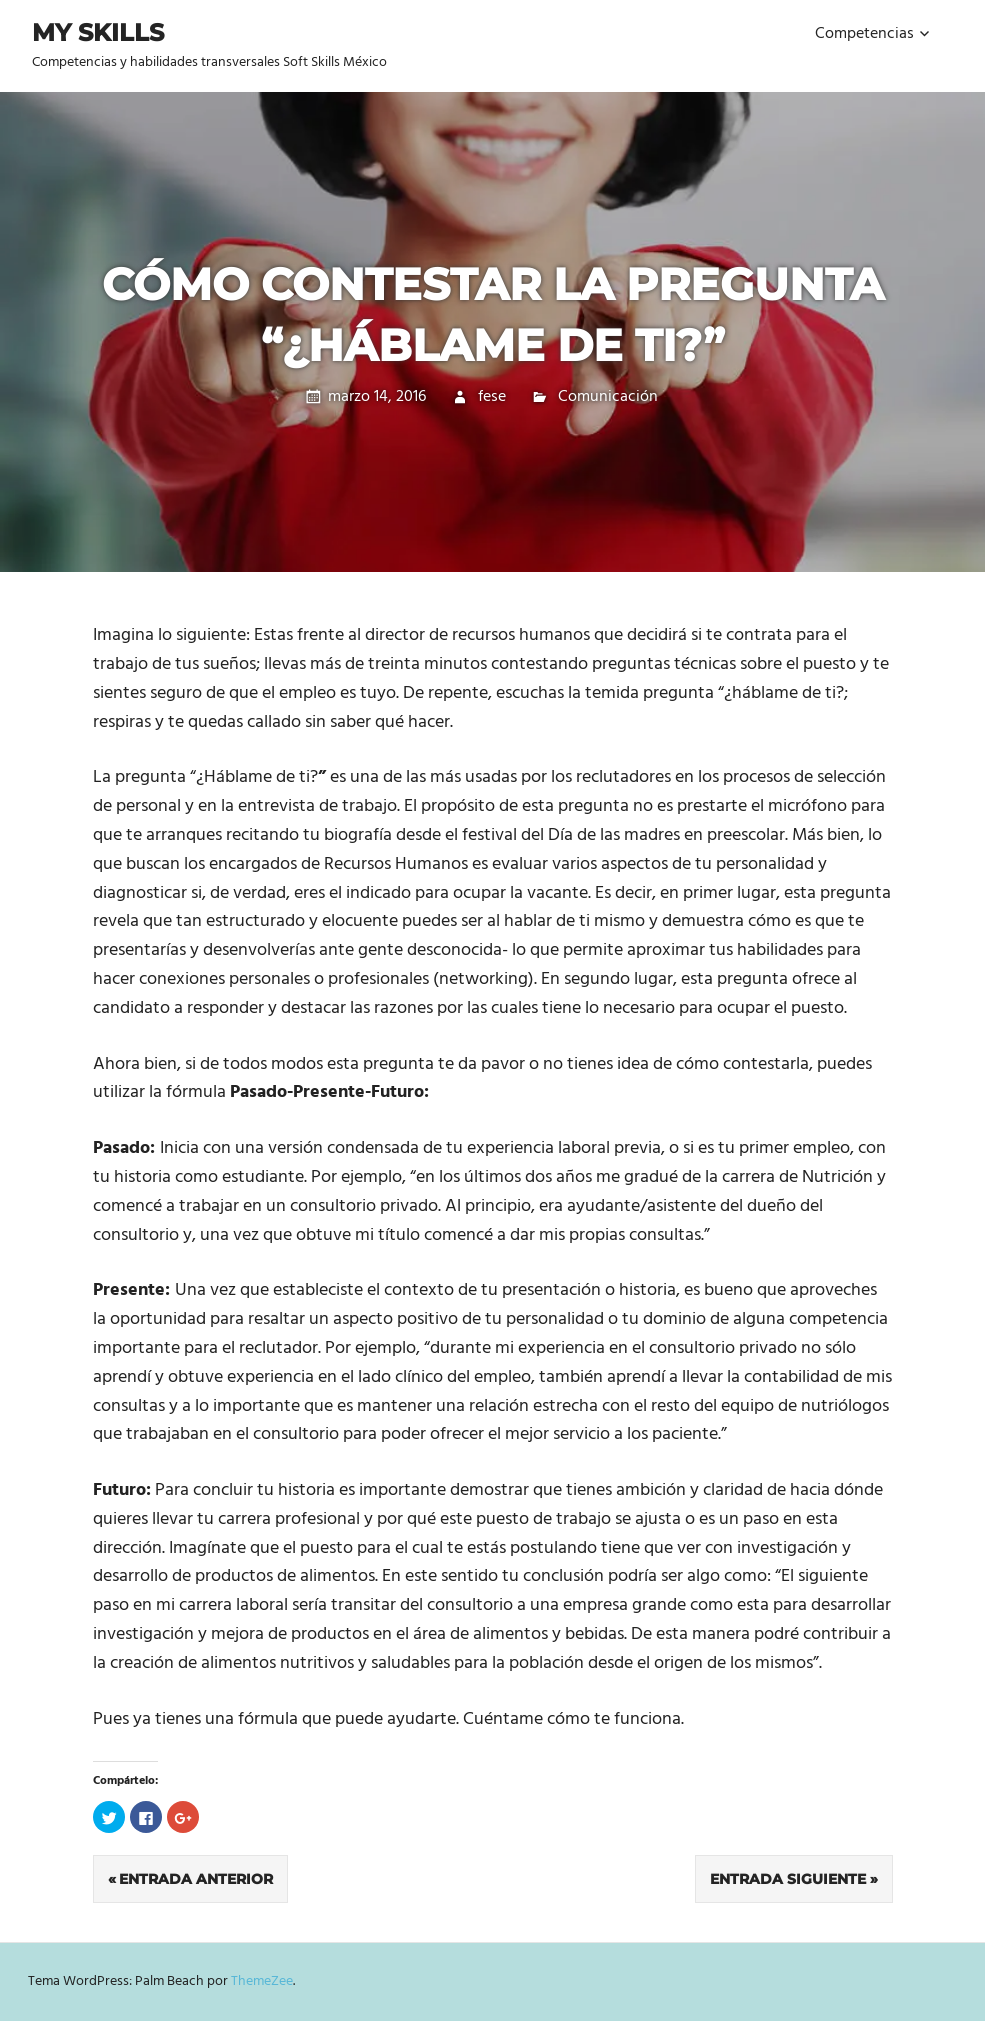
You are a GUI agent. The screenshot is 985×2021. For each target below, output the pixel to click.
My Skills (98, 32)
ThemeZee (262, 1981)
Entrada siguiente (788, 1879)
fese (492, 397)
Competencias (864, 34)
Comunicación (608, 397)
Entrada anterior (196, 1879)
